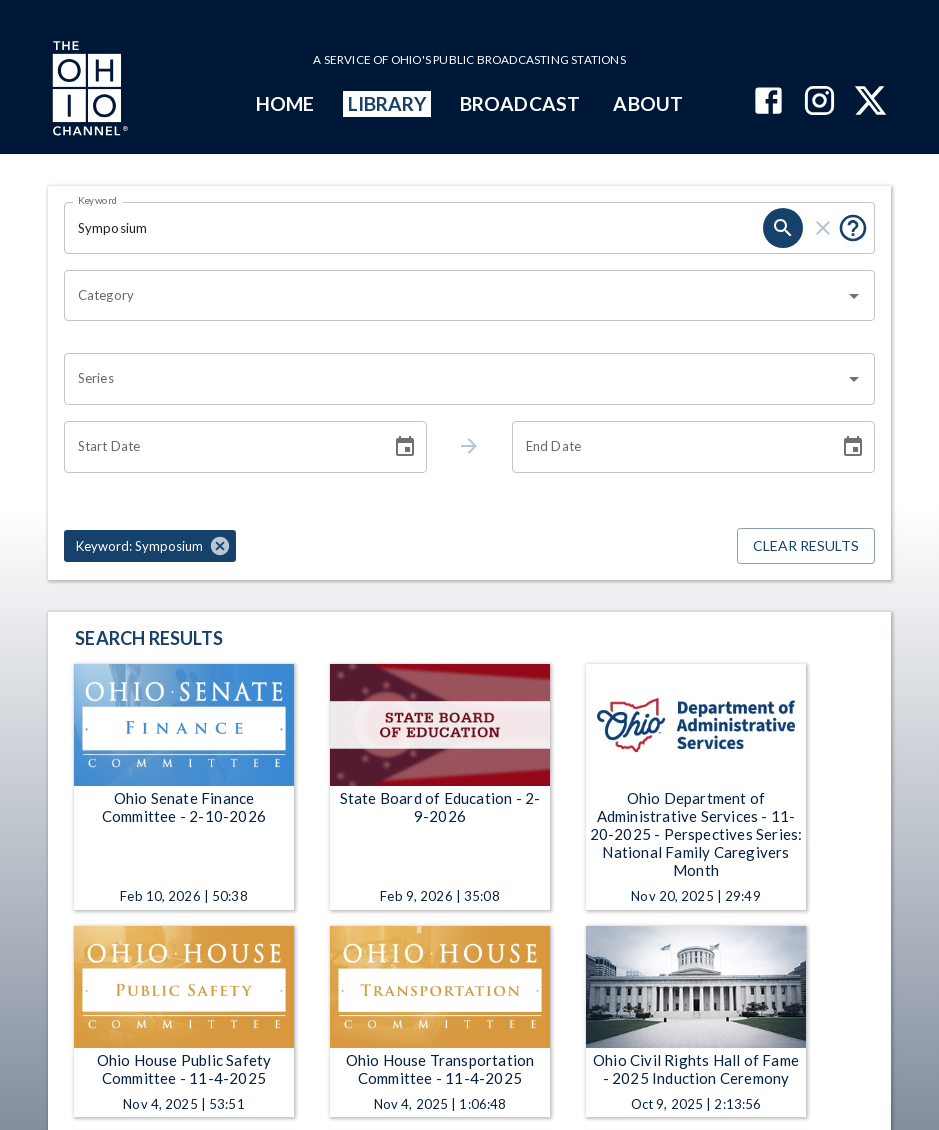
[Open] (854, 296)
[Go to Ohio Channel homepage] (88, 91)
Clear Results (806, 546)
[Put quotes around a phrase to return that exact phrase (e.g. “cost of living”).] (853, 228)
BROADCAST (520, 103)
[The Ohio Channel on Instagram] (819, 102)
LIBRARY (387, 103)
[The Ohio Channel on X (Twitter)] (870, 102)
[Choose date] (405, 447)
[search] (783, 228)
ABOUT (647, 103)
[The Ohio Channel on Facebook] (768, 102)
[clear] (823, 228)
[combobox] (454, 296)
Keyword (98, 200)
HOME (285, 103)
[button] (150, 546)
